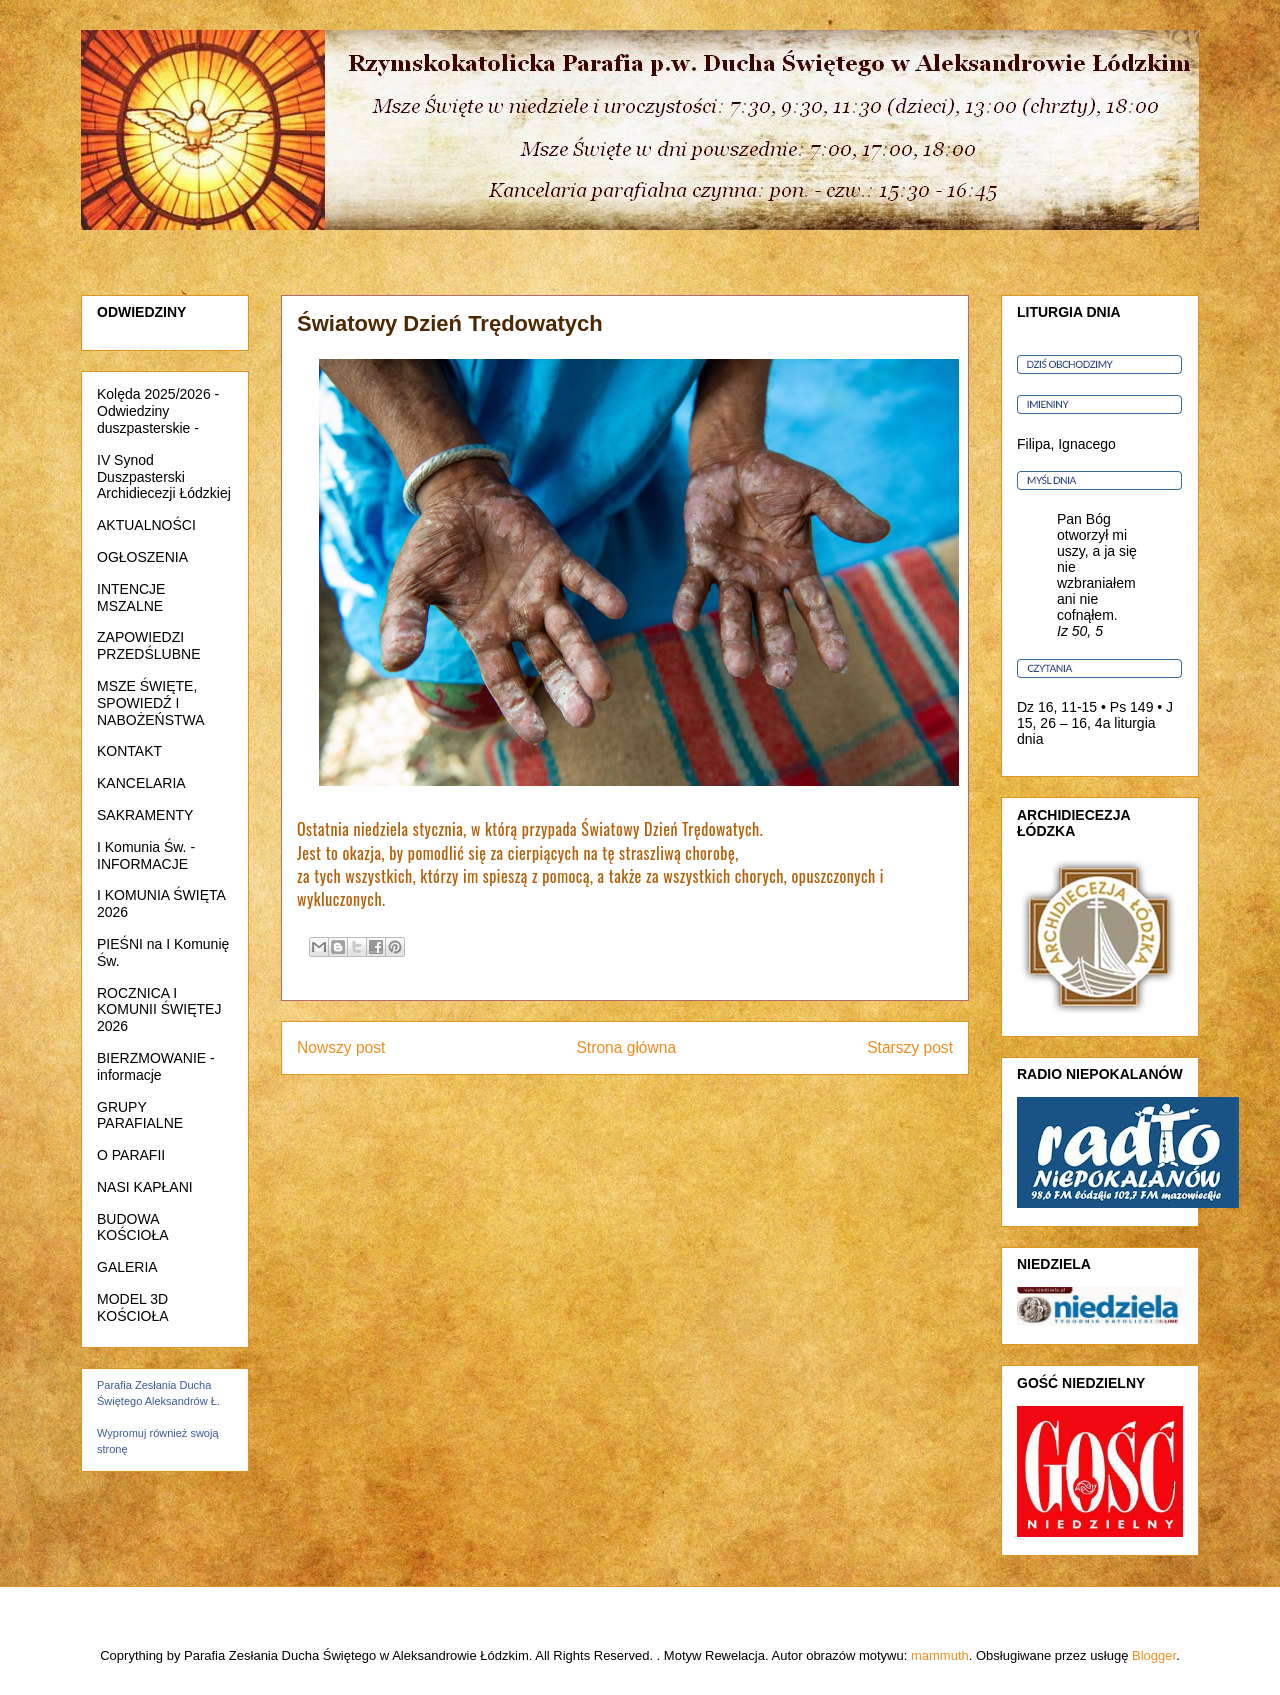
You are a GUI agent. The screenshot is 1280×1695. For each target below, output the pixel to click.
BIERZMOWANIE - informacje (156, 1066)
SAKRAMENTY (145, 815)
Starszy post (910, 1047)
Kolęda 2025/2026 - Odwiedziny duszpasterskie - (158, 411)
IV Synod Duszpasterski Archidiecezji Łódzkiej (164, 477)
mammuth (940, 1655)
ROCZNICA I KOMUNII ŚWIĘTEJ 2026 (159, 1010)
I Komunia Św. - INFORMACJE (146, 855)
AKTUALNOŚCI (146, 525)
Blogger (1154, 1655)
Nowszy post (341, 1047)
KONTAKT (129, 751)
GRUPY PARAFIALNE (140, 1115)
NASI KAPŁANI (145, 1187)
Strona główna (626, 1047)
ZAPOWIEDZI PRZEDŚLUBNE (148, 645)
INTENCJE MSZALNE (131, 597)
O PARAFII (131, 1155)
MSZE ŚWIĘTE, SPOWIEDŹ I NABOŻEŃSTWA (151, 703)
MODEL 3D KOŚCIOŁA (133, 1307)
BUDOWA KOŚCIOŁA (133, 1227)
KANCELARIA (141, 783)
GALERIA (127, 1267)
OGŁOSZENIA (142, 557)
